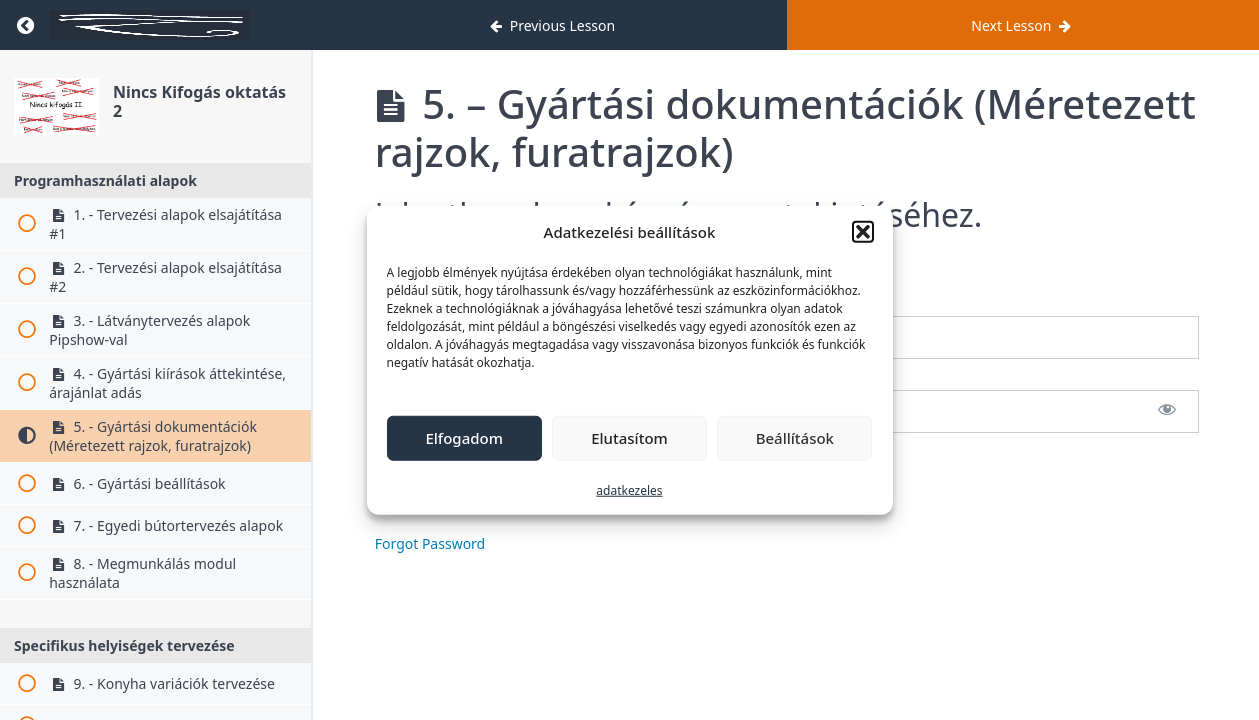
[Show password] (1167, 411)
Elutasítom (629, 438)
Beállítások (795, 438)
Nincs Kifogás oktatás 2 (199, 101)
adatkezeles (629, 489)
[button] (863, 232)
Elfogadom (463, 438)
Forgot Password (430, 543)
